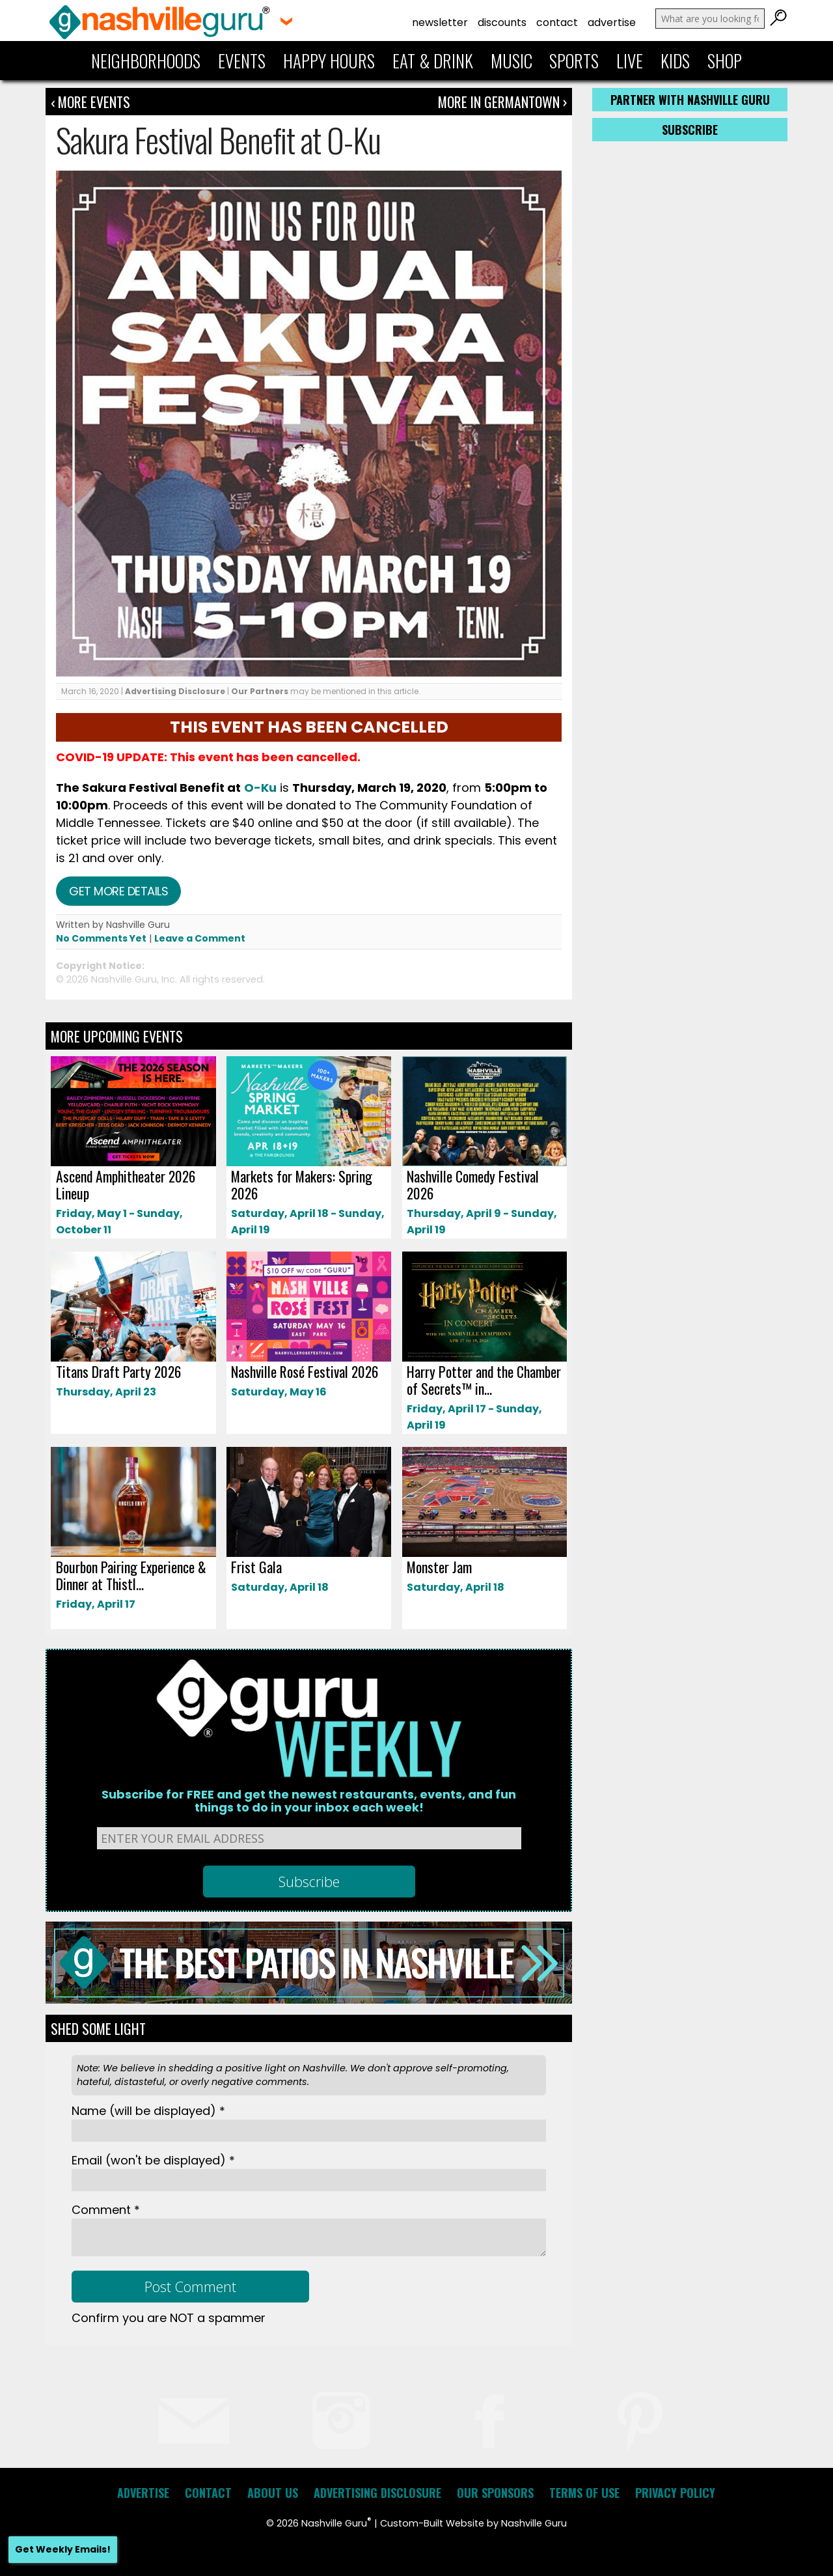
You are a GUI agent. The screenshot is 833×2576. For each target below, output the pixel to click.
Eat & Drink (432, 61)
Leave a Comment (199, 938)
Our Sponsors (495, 2492)
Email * (153, 2160)
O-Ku (260, 787)
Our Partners (259, 691)
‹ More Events (90, 101)
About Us (272, 2492)
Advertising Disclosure (175, 691)
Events (242, 61)
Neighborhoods (145, 61)
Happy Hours (329, 61)
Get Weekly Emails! (63, 2549)
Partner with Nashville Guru (690, 99)
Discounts (502, 22)
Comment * (106, 2210)
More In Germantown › (502, 101)
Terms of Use (584, 2492)
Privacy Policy (675, 2492)
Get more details (118, 891)
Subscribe (690, 129)
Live (629, 61)
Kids (675, 61)
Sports (574, 61)
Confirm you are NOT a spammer (169, 2318)
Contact (557, 22)
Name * (148, 2111)
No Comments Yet (101, 938)
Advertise (612, 22)
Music (511, 61)
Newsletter (440, 22)
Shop (724, 61)
